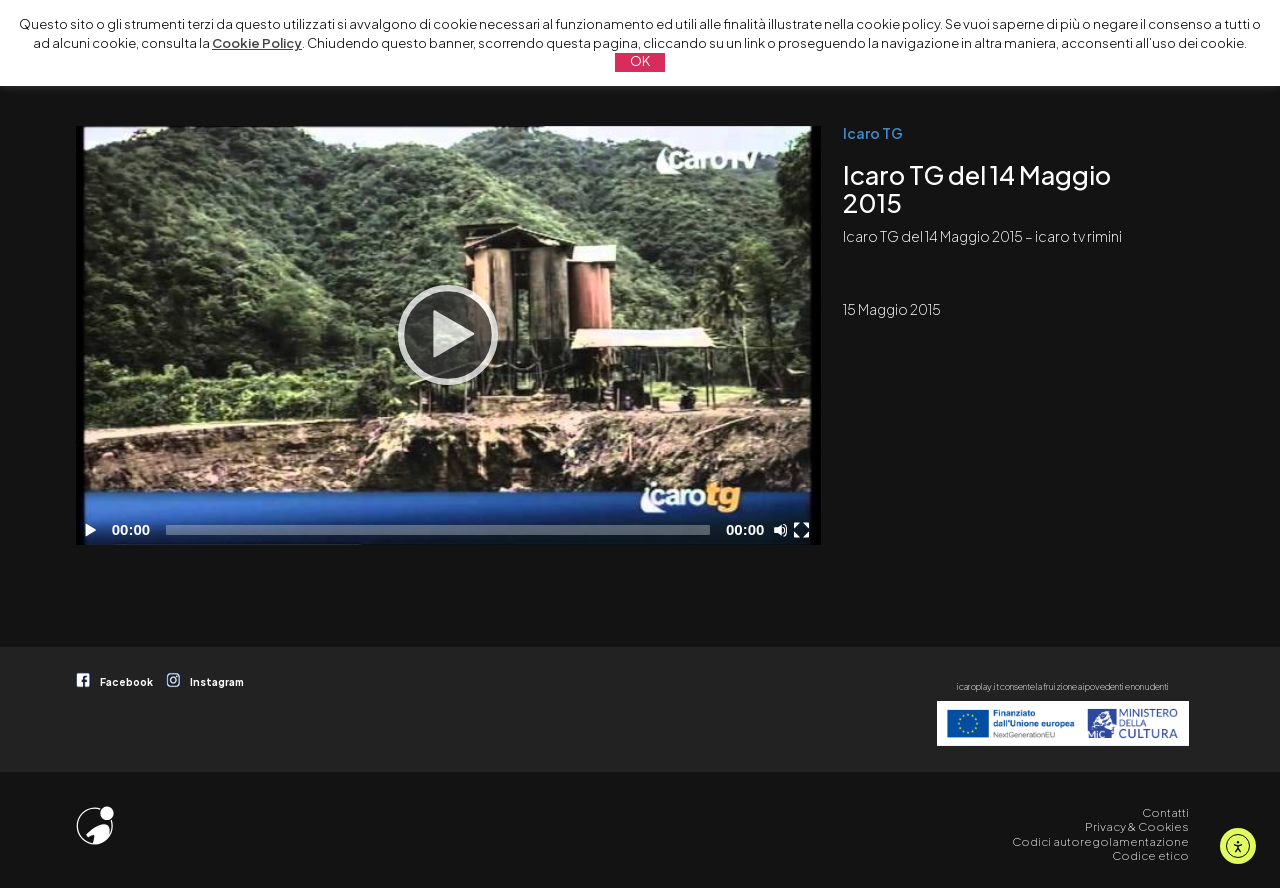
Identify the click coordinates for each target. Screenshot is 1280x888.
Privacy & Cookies (1137, 826)
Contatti (1165, 812)
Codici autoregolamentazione (1100, 841)
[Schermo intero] (804, 530)
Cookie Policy (257, 43)
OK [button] (640, 61)
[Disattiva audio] (784, 530)
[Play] (448, 335)
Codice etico (1150, 855)
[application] (448, 335)
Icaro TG (873, 133)
